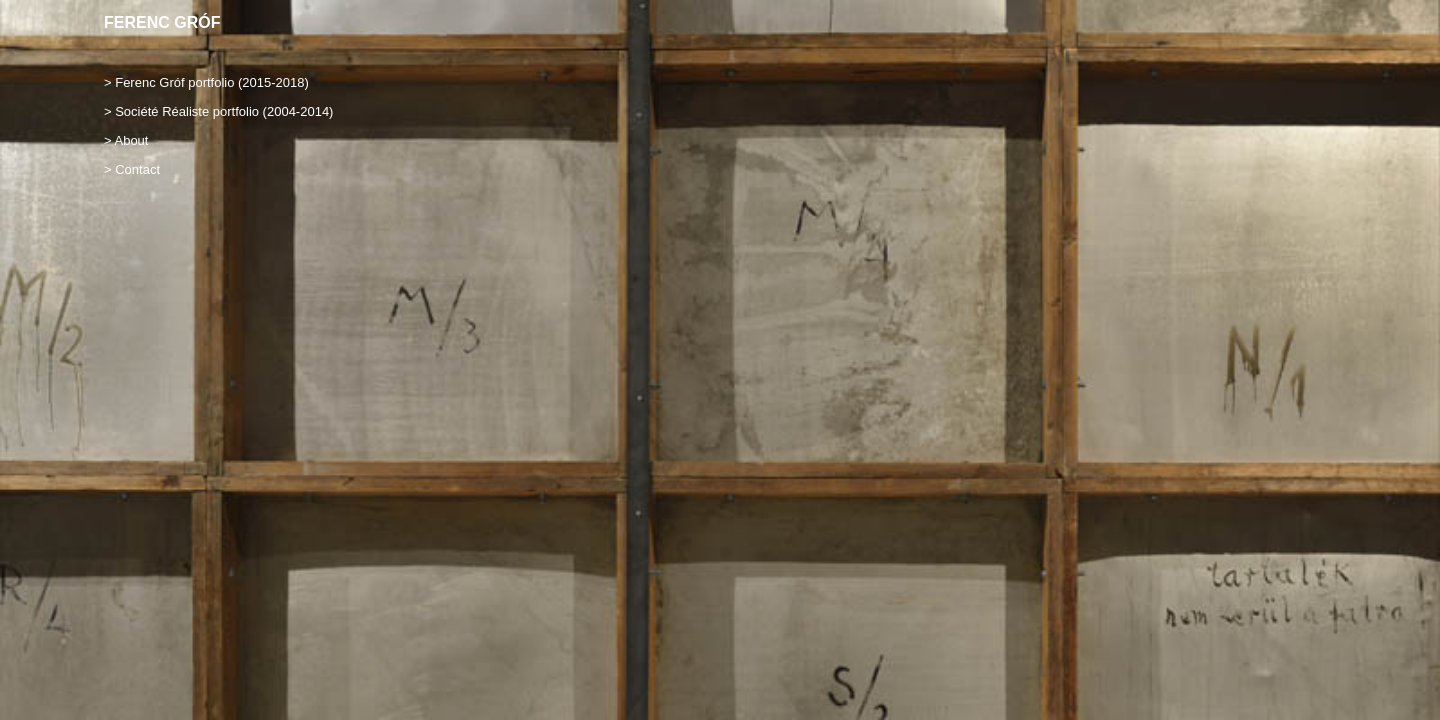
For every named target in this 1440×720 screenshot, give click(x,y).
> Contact (132, 169)
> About (126, 140)
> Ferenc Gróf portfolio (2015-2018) (206, 82)
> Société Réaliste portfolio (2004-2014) (218, 111)
